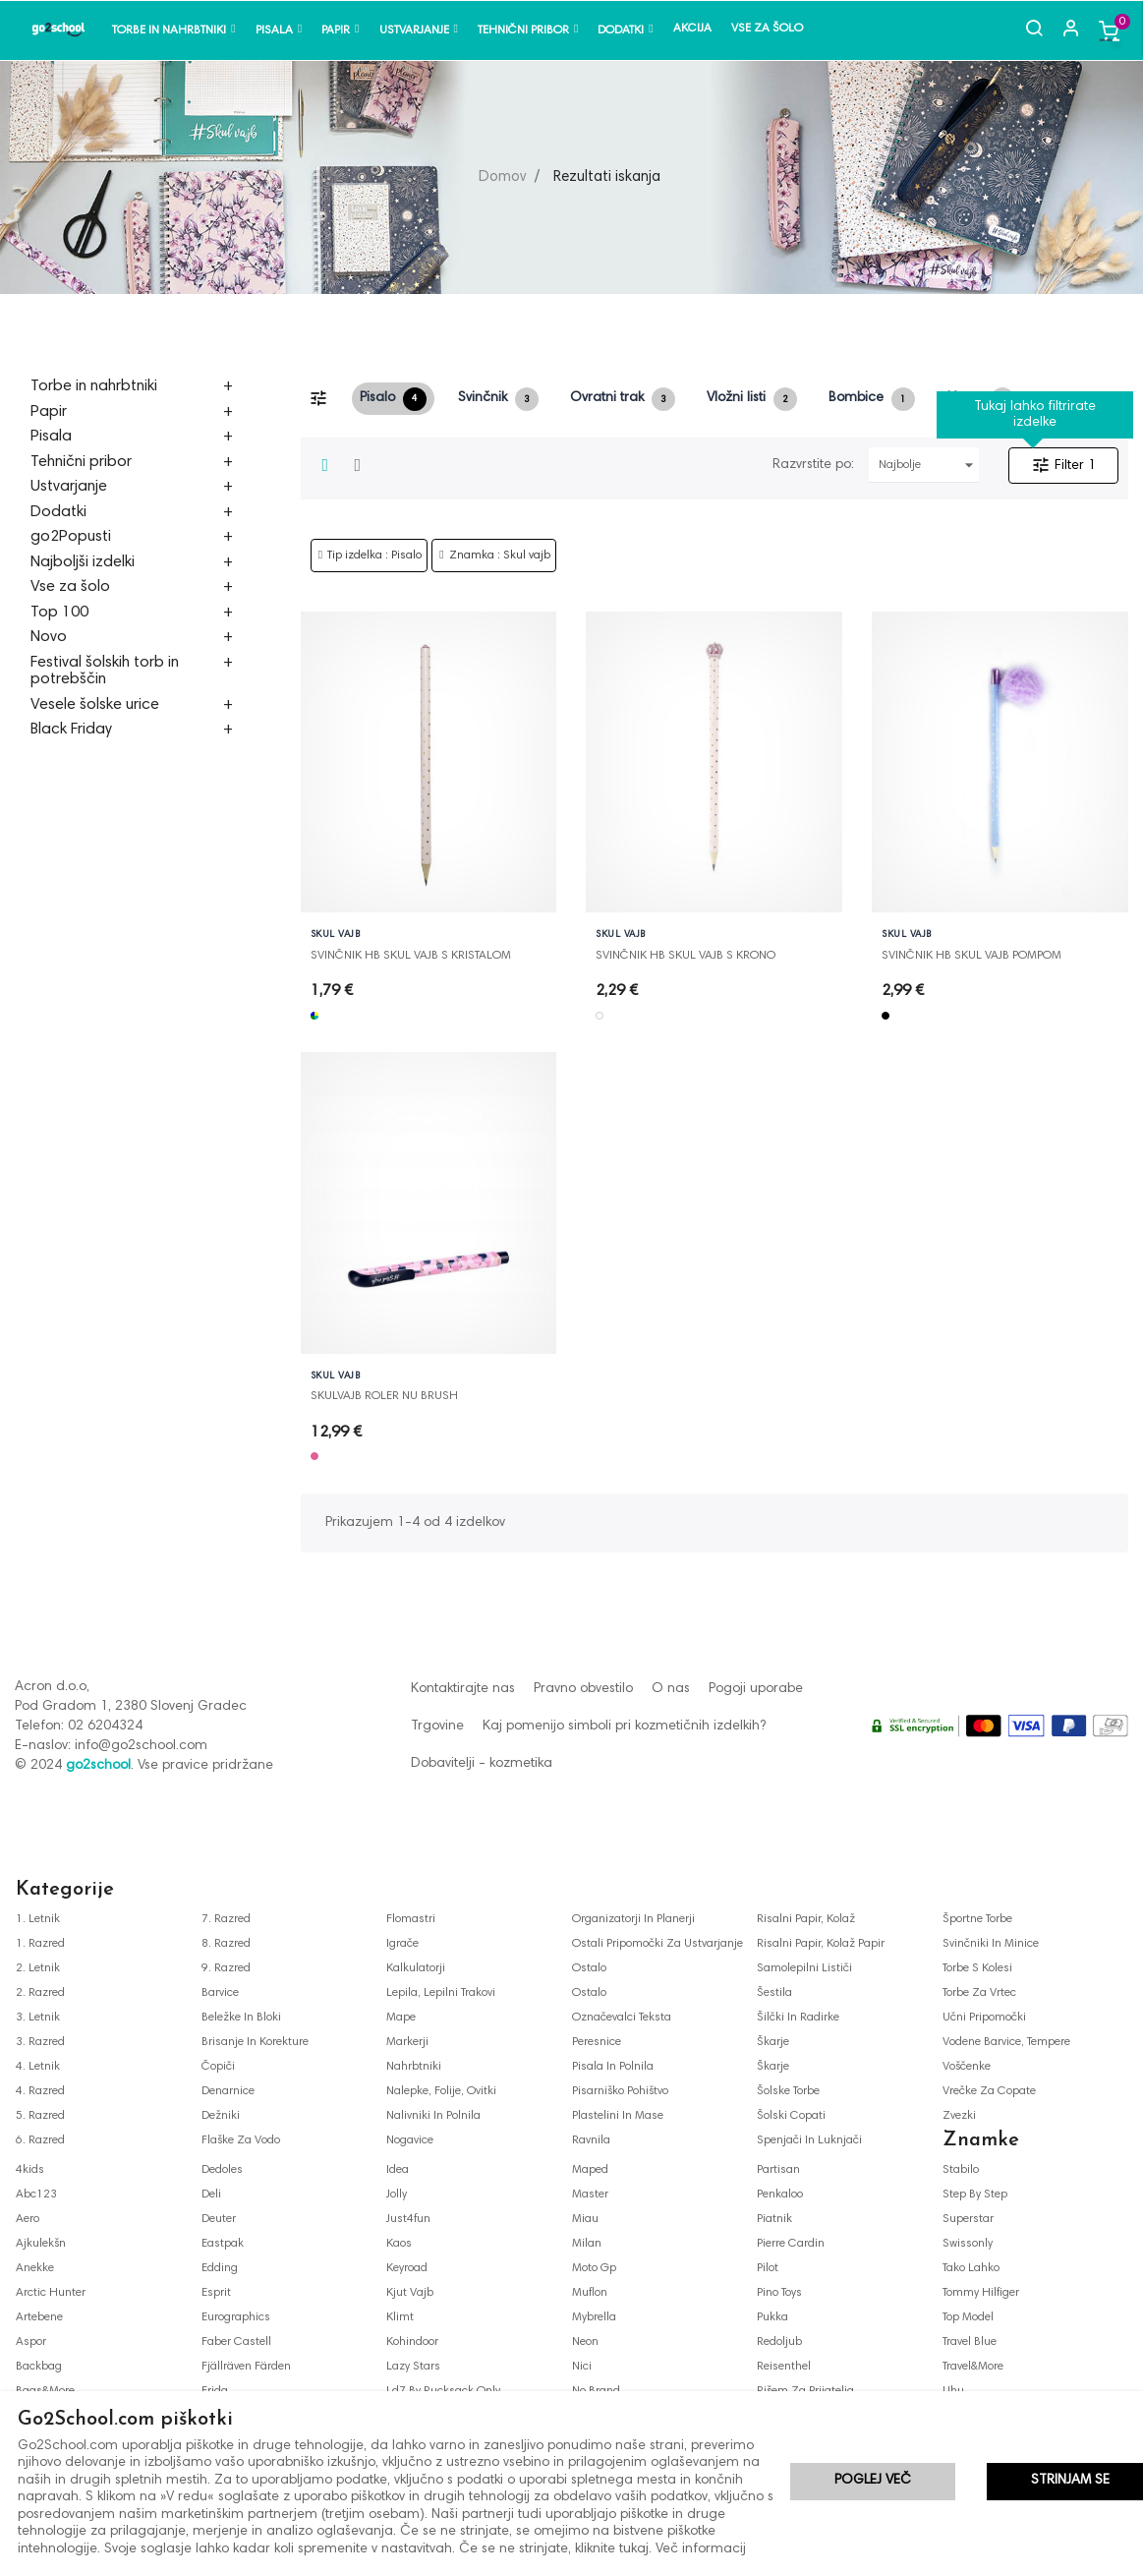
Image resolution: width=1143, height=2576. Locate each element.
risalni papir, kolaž (806, 1919)
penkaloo (780, 2194)
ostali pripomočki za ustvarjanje (657, 1944)
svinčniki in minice (991, 1944)
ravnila (591, 2140)
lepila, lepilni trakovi (440, 1993)
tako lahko (971, 2268)
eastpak (222, 2244)
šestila (774, 1993)
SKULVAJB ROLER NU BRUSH (384, 1396)
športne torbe (977, 1919)
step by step (975, 2194)
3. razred (40, 2042)
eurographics (235, 2317)
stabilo (961, 2170)
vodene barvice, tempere (1006, 2042)
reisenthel (784, 2366)
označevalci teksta (621, 2017)
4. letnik (38, 2067)
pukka (772, 2317)
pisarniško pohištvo (620, 2091)
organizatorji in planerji (633, 1919)
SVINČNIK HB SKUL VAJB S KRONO (685, 956)
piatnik (774, 2219)
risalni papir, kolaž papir (821, 1944)
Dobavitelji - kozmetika (481, 1764)
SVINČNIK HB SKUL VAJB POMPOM (971, 956)
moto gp (594, 2268)
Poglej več (872, 2482)
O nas (671, 1689)
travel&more (973, 2366)
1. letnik (38, 1919)
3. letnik (38, 2017)
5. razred (40, 2116)
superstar (968, 2219)
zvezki (959, 2116)
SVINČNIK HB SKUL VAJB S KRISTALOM (411, 956)
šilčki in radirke (798, 2017)
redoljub (779, 2342)
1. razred (40, 1944)
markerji (407, 2042)
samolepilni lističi (804, 1968)
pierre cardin (791, 2244)
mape (401, 2017)
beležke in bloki (241, 2017)
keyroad (407, 2268)
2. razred (40, 1993)
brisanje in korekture (255, 2042)
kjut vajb (409, 2293)
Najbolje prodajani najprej (929, 465)
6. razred (40, 2140)
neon (585, 2342)
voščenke (967, 2067)
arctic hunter (51, 2293)
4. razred (40, 2091)
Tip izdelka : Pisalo (374, 555)
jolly (396, 2194)
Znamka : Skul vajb (499, 555)
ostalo (589, 1968)
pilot (767, 2268)
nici (582, 2366)
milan (586, 2244)
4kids (30, 2170)
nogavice (409, 2140)
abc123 (36, 2194)
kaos (399, 2244)
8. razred (226, 1944)
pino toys (779, 2293)
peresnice (596, 2042)
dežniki (220, 2116)
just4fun (408, 2219)
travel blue (970, 2342)
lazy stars (413, 2366)
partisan (778, 2170)
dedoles (222, 2170)
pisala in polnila (613, 2067)
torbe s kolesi (977, 1968)
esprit (216, 2293)
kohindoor (412, 2342)
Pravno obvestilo (583, 1689)
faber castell (236, 2342)
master (590, 2194)
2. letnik (38, 1968)
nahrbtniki (413, 2067)
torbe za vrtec (979, 1993)
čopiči (218, 2067)
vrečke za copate (989, 2091)
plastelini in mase (617, 2116)
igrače (402, 1944)
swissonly (968, 2244)
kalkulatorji (415, 1968)
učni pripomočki (984, 2017)
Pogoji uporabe (756, 1689)
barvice (220, 1993)
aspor (31, 2342)
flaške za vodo (240, 2140)
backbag (39, 2366)
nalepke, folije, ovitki (441, 2091)
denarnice (228, 2091)
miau (585, 2219)
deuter (218, 2219)
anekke (35, 2268)
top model (968, 2317)
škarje (773, 2042)
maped (590, 2170)
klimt (400, 2317)
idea (397, 2170)
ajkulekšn (41, 2244)
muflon (589, 2293)
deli (211, 2194)
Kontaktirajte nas (463, 1689)
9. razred (226, 1968)
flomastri (410, 1919)
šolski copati (791, 2116)
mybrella (594, 2317)
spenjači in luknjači (809, 2140)
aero (27, 2219)
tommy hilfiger (981, 2293)
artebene (39, 2317)
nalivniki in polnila (433, 2116)
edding (219, 2268)
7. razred (226, 1919)
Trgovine (437, 1726)
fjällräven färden (246, 2366)
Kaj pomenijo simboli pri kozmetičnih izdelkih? (624, 1726)
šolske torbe (788, 2091)
